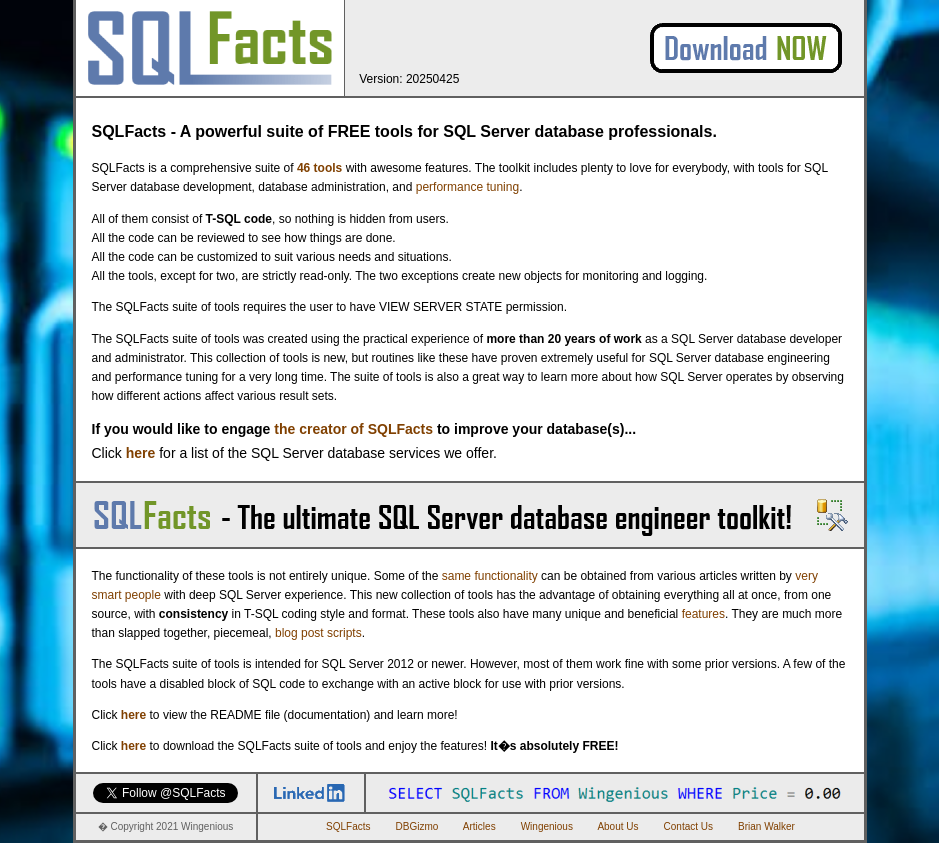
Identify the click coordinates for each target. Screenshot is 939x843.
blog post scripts (318, 633)
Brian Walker (766, 826)
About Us (617, 826)
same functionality (490, 576)
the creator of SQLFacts (353, 429)
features (703, 614)
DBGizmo (417, 826)
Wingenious (547, 826)
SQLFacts (348, 826)
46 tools (319, 168)
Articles (479, 826)
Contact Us (688, 826)
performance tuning (467, 187)
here (141, 453)
